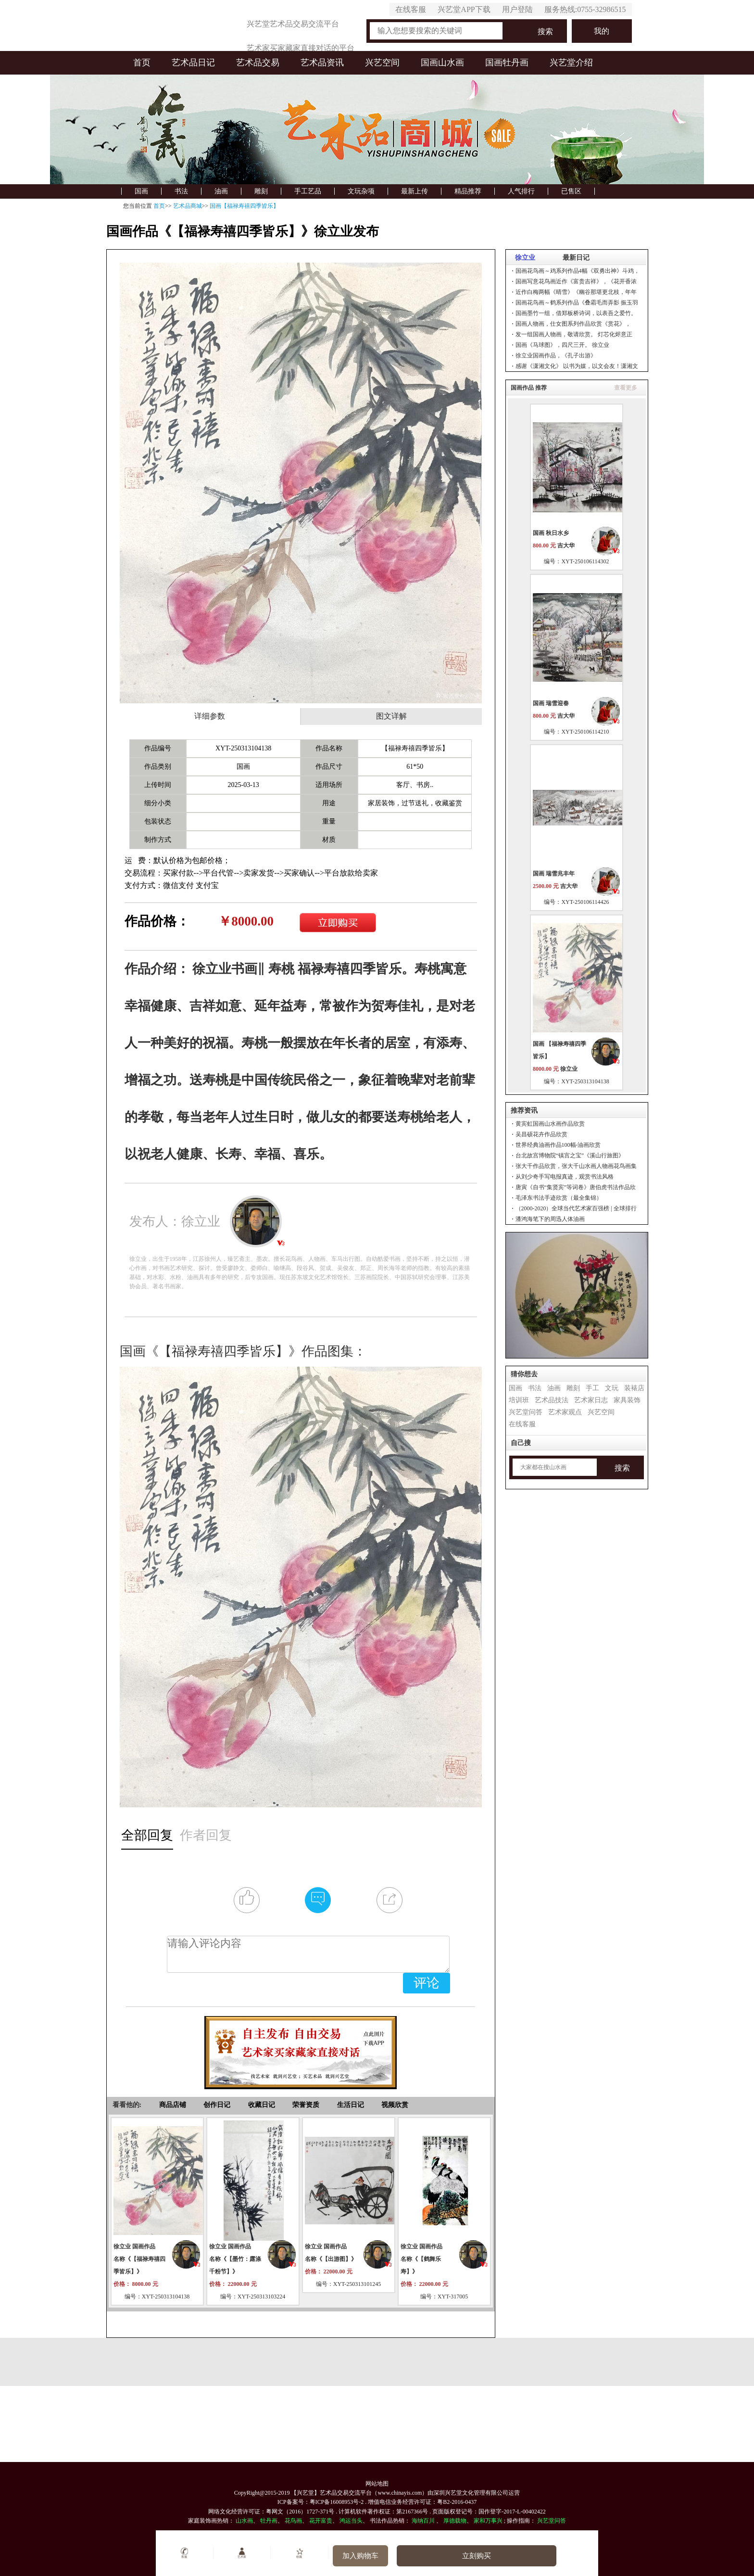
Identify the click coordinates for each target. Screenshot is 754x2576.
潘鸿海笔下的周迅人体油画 (550, 1219)
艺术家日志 (591, 1400)
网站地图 (377, 2483)
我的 (601, 31)
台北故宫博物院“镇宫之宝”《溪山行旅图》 (570, 1155)
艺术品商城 (187, 206)
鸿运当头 (351, 2520)
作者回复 (206, 1835)
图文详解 (391, 716)
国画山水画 (442, 62)
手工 (592, 1388)
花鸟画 (293, 2520)
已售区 (571, 191)
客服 (184, 2553)
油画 (221, 191)
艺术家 (242, 2553)
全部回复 (147, 1835)
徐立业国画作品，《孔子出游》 (555, 355)
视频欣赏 (394, 2104)
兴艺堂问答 (525, 1412)
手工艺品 (307, 191)
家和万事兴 (488, 2520)
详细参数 (209, 716)
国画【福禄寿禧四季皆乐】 (244, 206)
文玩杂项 (361, 191)
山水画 (244, 2520)
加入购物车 (360, 2556)
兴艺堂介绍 (571, 62)
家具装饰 (627, 1400)
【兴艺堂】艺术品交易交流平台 (331, 2492)
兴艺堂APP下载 (464, 9)
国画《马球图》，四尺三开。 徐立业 (562, 345)
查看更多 (625, 387)
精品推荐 (467, 191)
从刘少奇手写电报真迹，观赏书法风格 (564, 1176)
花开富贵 (320, 2520)
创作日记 (216, 2104)
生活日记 (350, 2104)
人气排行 (521, 191)
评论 (427, 1983)
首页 (142, 62)
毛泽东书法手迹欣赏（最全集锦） (558, 1197)
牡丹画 (268, 2520)
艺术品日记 (193, 62)
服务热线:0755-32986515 (585, 9)
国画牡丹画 (506, 62)
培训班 (519, 1400)
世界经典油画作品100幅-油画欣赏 (558, 1145)
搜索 (545, 31)
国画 (141, 191)
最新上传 (414, 191)
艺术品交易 (257, 62)
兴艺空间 (382, 62)
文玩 (611, 1388)
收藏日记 (261, 2104)
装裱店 (634, 1388)
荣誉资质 (305, 2104)
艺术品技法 (551, 1400)
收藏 (299, 2553)
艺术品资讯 (322, 62)
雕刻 (261, 191)
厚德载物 (454, 2520)
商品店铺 (172, 2104)
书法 (181, 191)
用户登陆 (517, 9)
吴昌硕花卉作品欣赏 (541, 1134)
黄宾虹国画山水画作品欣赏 (550, 1123)
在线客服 (410, 9)
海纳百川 (423, 2520)
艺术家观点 (565, 1412)
